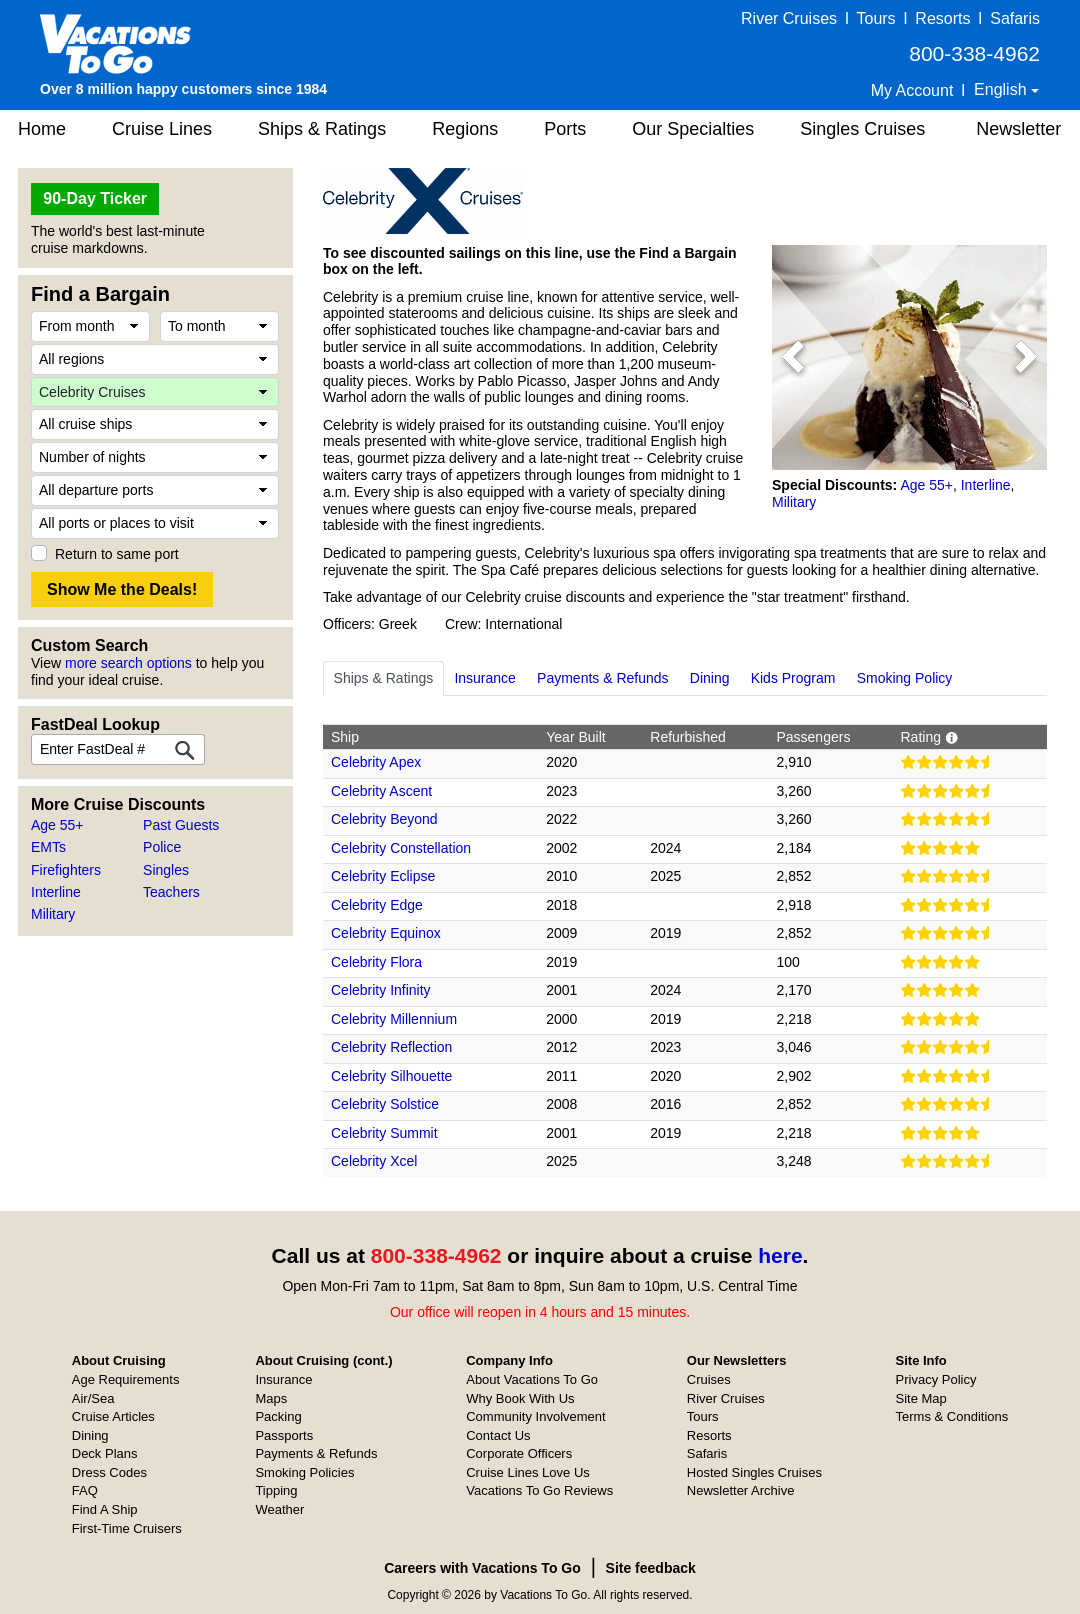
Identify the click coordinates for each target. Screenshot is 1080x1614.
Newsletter (1018, 129)
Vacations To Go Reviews (539, 1490)
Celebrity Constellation (401, 848)
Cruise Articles (113, 1416)
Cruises (709, 1379)
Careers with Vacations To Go (482, 1568)
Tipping (276, 1490)
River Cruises (789, 18)
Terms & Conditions (952, 1416)
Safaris (1015, 18)
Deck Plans (105, 1453)
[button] (792, 357)
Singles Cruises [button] (862, 129)
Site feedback (651, 1568)
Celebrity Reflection (391, 1047)
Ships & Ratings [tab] (384, 678)
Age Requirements (126, 1379)
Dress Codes (109, 1472)
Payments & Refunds (316, 1453)
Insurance (283, 1379)
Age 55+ (57, 825)
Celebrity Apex (376, 762)
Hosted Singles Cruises (754, 1472)
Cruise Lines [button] (162, 129)
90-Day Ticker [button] (95, 198)
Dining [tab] (710, 678)
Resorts (942, 18)
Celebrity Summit (384, 1133)
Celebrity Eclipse (383, 876)
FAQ (85, 1490)
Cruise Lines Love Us (528, 1472)
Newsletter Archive (741, 1490)
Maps (271, 1398)
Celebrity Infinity (381, 990)
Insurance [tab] (484, 678)
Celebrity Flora (376, 962)
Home (42, 129)
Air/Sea (93, 1398)
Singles (166, 870)
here (780, 1255)
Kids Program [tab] (793, 678)
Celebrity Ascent (381, 791)
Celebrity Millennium (394, 1019)
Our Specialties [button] (693, 129)
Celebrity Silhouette (391, 1076)
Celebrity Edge (377, 905)
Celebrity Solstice (385, 1104)
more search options (128, 663)
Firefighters (66, 870)
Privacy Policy (936, 1379)
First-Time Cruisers (127, 1528)
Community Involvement (535, 1416)
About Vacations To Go (532, 1379)
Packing (278, 1416)
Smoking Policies (304, 1472)
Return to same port (117, 554)
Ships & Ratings (322, 129)
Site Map (921, 1398)
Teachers (171, 892)
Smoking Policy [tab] (905, 678)
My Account (912, 90)
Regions (465, 129)
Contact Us (498, 1435)
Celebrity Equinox (386, 933)
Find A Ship (105, 1509)
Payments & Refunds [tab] (603, 678)
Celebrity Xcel (374, 1161)
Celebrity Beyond (384, 819)
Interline (56, 892)
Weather (279, 1509)
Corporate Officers (519, 1453)
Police (162, 847)
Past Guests (181, 825)
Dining (90, 1435)
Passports (284, 1435)
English (1002, 89)
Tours (875, 18)
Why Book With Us (520, 1398)
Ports (565, 129)
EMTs (48, 847)
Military (53, 914)
